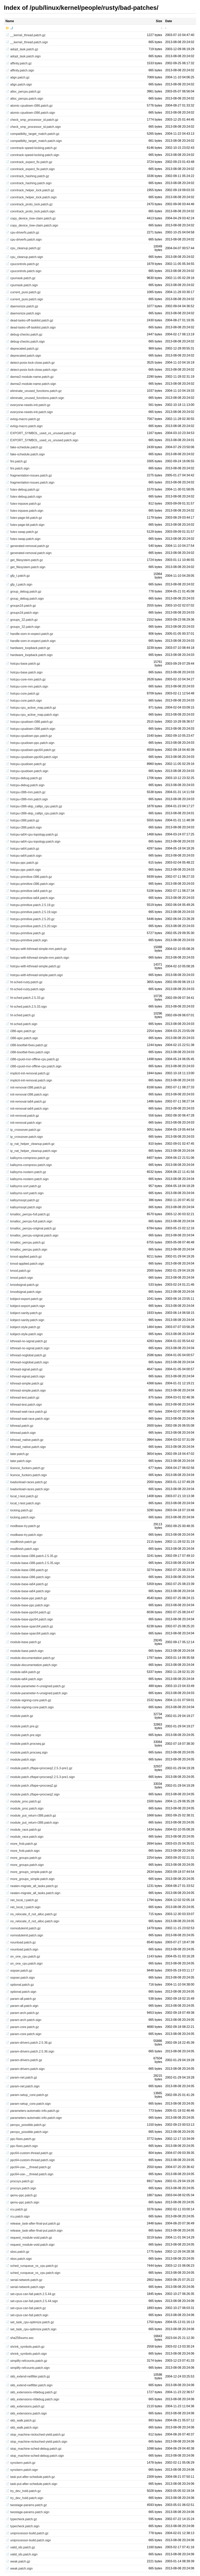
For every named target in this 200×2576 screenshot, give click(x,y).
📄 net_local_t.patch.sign (22, 1907)
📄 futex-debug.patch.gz (22, 489)
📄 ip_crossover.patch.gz (22, 1129)
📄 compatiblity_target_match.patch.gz (32, 133)
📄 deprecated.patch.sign (23, 355)
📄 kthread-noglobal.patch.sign (27, 1362)
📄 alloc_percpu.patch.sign (24, 98)
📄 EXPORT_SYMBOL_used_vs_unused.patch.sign (41, 440)
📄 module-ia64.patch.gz (22, 1672)
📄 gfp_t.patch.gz (17, 575)
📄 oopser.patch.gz (18, 1970)
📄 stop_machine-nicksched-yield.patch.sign (36, 2441)
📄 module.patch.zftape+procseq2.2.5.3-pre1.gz (38, 1768)
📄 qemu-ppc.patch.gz (21, 2195)
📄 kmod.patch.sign (19, 1277)
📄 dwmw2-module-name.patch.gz (29, 376)
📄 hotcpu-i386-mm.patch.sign (26, 799)
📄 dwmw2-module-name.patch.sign (30, 383)
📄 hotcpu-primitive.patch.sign (26, 940)
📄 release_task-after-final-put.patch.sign (33, 2230)
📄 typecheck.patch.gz (21, 2519)
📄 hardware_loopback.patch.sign (29, 655)
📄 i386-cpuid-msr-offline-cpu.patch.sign (33, 1066)
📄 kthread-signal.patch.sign (25, 1376)
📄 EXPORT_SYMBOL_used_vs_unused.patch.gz (40, 433)
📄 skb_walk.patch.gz (20, 2420)
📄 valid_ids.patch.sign (21, 2554)
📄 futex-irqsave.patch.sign (24, 510)
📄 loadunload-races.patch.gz (26, 1482)
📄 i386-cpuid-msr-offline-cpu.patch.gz (32, 1059)
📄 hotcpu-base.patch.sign (24, 672)
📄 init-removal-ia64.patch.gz (25, 1101)
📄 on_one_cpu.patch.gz (22, 1956)
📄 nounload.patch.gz (20, 1942)
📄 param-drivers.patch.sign (25, 2069)
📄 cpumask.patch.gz (20, 278)
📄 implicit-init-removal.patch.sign (28, 1080)
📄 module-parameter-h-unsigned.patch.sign (36, 1693)
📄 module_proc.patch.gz (23, 1801)
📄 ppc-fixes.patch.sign (21, 2146)
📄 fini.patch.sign (17, 468)
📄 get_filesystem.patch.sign (25, 567)
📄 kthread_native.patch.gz (24, 1439)
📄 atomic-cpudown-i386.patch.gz (29, 105)
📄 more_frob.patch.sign (22, 1850)
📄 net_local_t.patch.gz (21, 1900)
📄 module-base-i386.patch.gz (26, 1570)
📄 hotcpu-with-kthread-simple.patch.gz (32, 966)
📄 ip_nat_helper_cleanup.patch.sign (31, 1151)
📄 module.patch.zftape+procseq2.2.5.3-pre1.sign (40, 1777)
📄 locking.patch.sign (20, 1517)
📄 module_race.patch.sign (24, 1836)
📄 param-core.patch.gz (22, 2027)
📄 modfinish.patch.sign (22, 1549)
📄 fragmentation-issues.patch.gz (28, 475)
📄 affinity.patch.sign (19, 70)
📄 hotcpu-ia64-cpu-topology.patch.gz (31, 834)
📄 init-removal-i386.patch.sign (26, 1094)
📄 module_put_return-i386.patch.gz (30, 1815)
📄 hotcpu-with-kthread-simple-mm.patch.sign (37, 957)
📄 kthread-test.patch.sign (23, 1404)
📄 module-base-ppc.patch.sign (27, 1605)
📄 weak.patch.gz (17, 2561)
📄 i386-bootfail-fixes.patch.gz (26, 1045)
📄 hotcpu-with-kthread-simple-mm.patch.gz (36, 948)
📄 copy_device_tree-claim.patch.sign (31, 225)
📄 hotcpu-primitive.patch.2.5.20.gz (29, 919)
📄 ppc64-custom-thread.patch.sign (30, 2160)
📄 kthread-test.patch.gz (22, 1397)
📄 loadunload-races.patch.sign (27, 1489)
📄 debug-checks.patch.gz (23, 334)
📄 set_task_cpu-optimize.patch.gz (29, 2322)
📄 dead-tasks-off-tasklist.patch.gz (29, 320)
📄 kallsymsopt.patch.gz (22, 1200)
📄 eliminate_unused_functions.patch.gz (33, 391)
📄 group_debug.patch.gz (23, 591)
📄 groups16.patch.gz (20, 605)
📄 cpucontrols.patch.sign (23, 271)
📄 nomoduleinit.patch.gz (23, 1928)
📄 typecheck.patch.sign (22, 2526)
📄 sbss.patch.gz (17, 2251)
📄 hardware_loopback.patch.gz (27, 648)
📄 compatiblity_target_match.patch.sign (33, 141)
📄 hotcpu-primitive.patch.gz (25, 933)
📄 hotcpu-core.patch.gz (22, 693)
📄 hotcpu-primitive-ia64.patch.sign (29, 898)
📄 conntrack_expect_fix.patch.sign (30, 169)
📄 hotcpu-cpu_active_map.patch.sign (32, 714)
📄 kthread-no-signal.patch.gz (26, 1341)
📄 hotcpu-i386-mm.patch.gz (25, 792)
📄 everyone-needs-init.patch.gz (27, 405)
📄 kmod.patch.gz (18, 1270)
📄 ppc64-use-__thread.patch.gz (28, 2167)
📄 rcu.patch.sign (17, 2216)
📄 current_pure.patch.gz (23, 292)
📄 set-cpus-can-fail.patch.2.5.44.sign (31, 2301)
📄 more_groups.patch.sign (24, 1865)
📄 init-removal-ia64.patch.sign (26, 1108)
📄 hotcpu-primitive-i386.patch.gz (28, 876)
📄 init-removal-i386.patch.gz (25, 1087)
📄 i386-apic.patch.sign (21, 1038)
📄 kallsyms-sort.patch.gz (23, 1186)
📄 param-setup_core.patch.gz (26, 2095)
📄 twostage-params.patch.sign (27, 2512)
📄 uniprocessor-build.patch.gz (26, 2533)
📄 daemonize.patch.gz (21, 306)
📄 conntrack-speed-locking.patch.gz (31, 148)
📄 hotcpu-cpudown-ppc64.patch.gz (30, 750)
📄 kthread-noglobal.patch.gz (25, 1355)
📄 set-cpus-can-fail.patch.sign (26, 2315)
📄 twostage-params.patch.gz (26, 2505)
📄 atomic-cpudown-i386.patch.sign (30, 112)
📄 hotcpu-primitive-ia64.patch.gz (28, 891)
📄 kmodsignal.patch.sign (23, 1291)
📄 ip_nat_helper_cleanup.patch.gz (29, 1143)
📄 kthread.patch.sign (20, 1432)
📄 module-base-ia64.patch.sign (27, 1591)
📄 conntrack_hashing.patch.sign (28, 183)
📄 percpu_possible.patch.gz (25, 2125)
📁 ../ (9, 28)
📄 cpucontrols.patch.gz (22, 264)
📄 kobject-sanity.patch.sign (24, 1320)
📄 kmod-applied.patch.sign (24, 1263)
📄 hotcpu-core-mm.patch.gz (25, 679)
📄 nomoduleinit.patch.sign (24, 1935)
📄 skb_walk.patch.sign (21, 2427)
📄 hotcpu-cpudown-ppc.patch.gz (28, 735)
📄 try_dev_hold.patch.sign (24, 2498)
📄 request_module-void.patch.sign (29, 2244)
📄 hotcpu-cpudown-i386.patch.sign (30, 728)
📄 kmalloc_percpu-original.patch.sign (31, 1235)
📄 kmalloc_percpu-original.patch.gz (30, 1228)
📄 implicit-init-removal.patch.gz (27, 1073)
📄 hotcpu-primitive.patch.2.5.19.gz (29, 905)
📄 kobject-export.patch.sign (25, 1306)
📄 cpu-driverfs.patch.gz (22, 232)
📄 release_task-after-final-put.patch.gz (32, 2223)
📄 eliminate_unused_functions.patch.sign (34, 398)
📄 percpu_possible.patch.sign (26, 2132)
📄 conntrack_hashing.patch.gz (27, 176)
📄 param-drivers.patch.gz (23, 2060)
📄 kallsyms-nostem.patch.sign (27, 1179)
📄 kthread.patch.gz (19, 1425)
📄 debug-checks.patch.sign (25, 341)
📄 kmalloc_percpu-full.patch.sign (28, 1221)
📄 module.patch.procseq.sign (26, 1752)
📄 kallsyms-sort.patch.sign (24, 1193)
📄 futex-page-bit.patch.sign (25, 524)
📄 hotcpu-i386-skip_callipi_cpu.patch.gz (33, 806)
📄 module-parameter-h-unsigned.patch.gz (35, 1686)
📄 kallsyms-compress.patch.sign (28, 1165)
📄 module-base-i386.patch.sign (27, 1577)
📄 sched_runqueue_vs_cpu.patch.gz (31, 2265)
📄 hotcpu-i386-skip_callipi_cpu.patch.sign (35, 813)
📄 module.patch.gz (19, 1716)
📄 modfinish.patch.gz (20, 1541)
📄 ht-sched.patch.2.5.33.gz (25, 997)
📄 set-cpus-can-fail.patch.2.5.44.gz (30, 2294)
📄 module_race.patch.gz (23, 1829)
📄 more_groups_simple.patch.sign (29, 1879)
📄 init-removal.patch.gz (22, 1115)
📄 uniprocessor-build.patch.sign (28, 2540)
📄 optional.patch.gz (19, 1984)
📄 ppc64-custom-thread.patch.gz (29, 2153)
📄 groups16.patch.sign (21, 612)
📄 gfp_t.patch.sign (18, 584)
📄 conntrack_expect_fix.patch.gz (28, 162)
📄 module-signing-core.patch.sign (29, 1707)
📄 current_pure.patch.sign (24, 299)
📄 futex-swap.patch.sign (22, 539)
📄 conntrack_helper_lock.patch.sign (31, 197)
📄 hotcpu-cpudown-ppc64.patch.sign (31, 757)
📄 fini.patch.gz (16, 461)
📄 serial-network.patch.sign (25, 2287)
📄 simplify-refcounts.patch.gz (26, 2360)
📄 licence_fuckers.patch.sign (26, 1475)
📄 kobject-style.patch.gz (22, 1327)
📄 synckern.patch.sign (21, 2469)
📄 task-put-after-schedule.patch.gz (30, 2477)
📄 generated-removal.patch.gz (27, 546)
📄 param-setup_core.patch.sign (28, 2103)
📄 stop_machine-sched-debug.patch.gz (33, 2448)
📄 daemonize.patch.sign (23, 313)
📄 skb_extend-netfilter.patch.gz (27, 2376)
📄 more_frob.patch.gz (21, 1843)
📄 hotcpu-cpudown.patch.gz (25, 764)
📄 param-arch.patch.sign (23, 2020)
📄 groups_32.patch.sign (22, 626)
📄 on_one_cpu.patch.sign (24, 1963)
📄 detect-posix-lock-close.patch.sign (31, 369)
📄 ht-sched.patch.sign (21, 1024)
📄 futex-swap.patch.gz (21, 531)
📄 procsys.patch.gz (19, 2181)
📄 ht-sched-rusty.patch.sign (25, 989)
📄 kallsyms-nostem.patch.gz (25, 1172)
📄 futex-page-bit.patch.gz (23, 517)
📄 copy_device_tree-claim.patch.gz (30, 218)
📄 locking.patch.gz (19, 1510)
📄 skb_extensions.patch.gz (25, 2406)
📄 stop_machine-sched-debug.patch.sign (34, 2455)
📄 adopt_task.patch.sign (23, 56)
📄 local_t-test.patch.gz (21, 1496)
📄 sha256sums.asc (19, 2338)
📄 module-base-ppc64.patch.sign (29, 1619)
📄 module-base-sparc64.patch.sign (30, 1633)
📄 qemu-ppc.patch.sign (22, 2202)
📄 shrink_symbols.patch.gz (25, 2346)
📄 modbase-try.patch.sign (24, 1534)
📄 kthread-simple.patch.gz (24, 1383)
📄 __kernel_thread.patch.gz (25, 35)
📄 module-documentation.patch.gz (30, 1658)
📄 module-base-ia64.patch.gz (26, 1584)
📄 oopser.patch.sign (20, 1977)
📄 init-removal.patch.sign (23, 1122)
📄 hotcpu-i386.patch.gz (22, 820)
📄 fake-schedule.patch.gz (23, 447)
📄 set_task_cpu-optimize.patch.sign (30, 2329)
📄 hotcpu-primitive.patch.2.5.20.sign (31, 926)
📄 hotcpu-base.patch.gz (22, 663)
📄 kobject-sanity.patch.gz (23, 1313)
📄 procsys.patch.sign (20, 2188)
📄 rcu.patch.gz (16, 2209)
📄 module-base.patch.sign (24, 1651)
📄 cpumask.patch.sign (21, 285)
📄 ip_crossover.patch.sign (24, 1136)
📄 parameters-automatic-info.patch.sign (33, 2117)
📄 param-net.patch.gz (21, 2077)
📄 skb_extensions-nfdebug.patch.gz (31, 2392)
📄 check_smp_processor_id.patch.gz (31, 119)
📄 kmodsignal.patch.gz (22, 1284)
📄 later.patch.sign (18, 1461)
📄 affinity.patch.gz (18, 63)
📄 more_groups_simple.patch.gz (28, 1872)
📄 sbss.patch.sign (18, 2258)
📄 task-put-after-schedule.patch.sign (31, 2484)
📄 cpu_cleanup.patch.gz (23, 248)
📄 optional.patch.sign (20, 1991)
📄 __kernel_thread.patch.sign (26, 42)
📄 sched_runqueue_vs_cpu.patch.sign (32, 2273)
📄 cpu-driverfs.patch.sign (23, 239)
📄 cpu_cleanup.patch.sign (24, 257)
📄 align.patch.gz (17, 77)
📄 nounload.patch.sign (21, 1949)
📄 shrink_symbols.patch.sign (26, 2353)
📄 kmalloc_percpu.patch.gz (25, 1242)
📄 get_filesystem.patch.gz (24, 560)
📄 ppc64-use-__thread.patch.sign (29, 2174)
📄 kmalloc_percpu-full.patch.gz (27, 1214)
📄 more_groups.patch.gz (23, 1857)
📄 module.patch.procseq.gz (25, 1743)
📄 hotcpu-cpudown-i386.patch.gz (29, 721)
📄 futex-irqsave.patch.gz (23, 503)
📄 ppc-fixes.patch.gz (20, 2139)
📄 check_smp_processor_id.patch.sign (33, 126)
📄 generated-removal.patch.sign (28, 553)
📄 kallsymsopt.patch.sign (23, 1207)
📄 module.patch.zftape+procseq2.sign (32, 1794)
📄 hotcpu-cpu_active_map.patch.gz (30, 707)
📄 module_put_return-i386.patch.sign (32, 1822)
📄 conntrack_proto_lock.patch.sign (30, 211)
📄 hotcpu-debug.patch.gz (23, 778)
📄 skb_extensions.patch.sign (26, 2413)
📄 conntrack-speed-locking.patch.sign (32, 155)
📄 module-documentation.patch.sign (31, 1665)
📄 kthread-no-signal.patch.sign (27, 1348)
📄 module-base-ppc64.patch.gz (28, 1612)
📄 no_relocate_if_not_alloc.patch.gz (31, 1914)
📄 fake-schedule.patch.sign (25, 454)
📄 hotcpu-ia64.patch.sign (23, 855)
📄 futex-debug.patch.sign (23, 496)
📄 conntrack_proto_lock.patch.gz (29, 204)
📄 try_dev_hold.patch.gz (23, 2491)
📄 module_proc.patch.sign (24, 1808)
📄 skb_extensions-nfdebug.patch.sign (32, 2399)
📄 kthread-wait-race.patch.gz (26, 1411)
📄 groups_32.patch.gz (21, 619)
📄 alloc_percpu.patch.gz (23, 91)
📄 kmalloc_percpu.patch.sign (26, 1249)
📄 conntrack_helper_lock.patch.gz (29, 190)
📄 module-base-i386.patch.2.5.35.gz (31, 1556)
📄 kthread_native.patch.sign (25, 1447)
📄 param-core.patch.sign (23, 2034)
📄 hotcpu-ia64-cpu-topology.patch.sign (32, 841)
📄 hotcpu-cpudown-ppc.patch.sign (29, 743)
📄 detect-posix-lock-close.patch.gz (30, 362)
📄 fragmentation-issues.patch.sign (29, 482)
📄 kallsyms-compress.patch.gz (27, 1158)
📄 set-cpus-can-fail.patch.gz (25, 2308)
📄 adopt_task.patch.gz (21, 49)
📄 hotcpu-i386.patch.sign (23, 827)
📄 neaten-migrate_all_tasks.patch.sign (32, 1893)
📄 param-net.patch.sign (22, 2086)
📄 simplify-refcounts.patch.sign (27, 2367)
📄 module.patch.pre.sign (23, 1735)
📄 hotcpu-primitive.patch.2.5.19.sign (31, 912)
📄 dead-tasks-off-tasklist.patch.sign (30, 327)
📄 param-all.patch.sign (21, 2005)
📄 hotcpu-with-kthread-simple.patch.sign (34, 975)
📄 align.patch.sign (18, 84)
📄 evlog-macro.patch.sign (24, 426)
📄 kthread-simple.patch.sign (25, 1390)
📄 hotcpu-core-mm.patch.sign (26, 686)
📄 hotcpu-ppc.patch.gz (21, 862)
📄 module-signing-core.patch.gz (28, 1700)
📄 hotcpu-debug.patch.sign (25, 785)
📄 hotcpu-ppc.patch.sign (23, 869)
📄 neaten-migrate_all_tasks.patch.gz (31, 1886)
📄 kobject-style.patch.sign (24, 1334)
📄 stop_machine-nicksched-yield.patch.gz (35, 2434)
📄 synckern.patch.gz (20, 2462)
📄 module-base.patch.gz (23, 1642)
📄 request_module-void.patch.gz (28, 2237)
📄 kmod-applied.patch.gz (23, 1256)
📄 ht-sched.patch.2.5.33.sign (26, 1006)
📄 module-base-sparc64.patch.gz (29, 1626)
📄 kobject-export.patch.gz (24, 1299)
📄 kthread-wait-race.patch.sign (27, 1418)
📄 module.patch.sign (20, 1759)
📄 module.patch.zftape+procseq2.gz (31, 1785)
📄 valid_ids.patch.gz (20, 2547)
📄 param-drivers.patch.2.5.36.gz (28, 2042)
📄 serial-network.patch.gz (23, 2280)
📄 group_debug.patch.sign (24, 598)
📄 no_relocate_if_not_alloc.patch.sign (32, 1921)
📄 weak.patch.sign (19, 2568)
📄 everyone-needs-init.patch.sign (29, 412)
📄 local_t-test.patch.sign (22, 1503)
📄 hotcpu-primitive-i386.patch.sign (29, 883)
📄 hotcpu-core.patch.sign (23, 700)
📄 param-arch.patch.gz (22, 2013)
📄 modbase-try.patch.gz (22, 1526)
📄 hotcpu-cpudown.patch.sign (26, 771)
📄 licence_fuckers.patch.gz (25, 1468)
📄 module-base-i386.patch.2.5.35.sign (32, 1563)
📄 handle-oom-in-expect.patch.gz (29, 633)
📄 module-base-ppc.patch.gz (26, 1598)
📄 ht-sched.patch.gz (20, 1015)
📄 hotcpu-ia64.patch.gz (22, 848)
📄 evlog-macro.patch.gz (22, 419)
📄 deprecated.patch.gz (21, 348)
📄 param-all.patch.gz (20, 1998)
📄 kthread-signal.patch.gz (24, 1369)
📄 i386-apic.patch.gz (20, 1031)
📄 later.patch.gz (17, 1454)
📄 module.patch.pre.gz (21, 1726)
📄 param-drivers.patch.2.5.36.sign (29, 2051)
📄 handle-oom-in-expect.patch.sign (30, 641)
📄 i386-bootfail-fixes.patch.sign (27, 1052)
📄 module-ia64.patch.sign (24, 1679)
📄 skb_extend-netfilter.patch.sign (29, 2385)
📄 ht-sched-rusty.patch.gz (24, 982)
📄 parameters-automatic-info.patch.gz (32, 2110)
